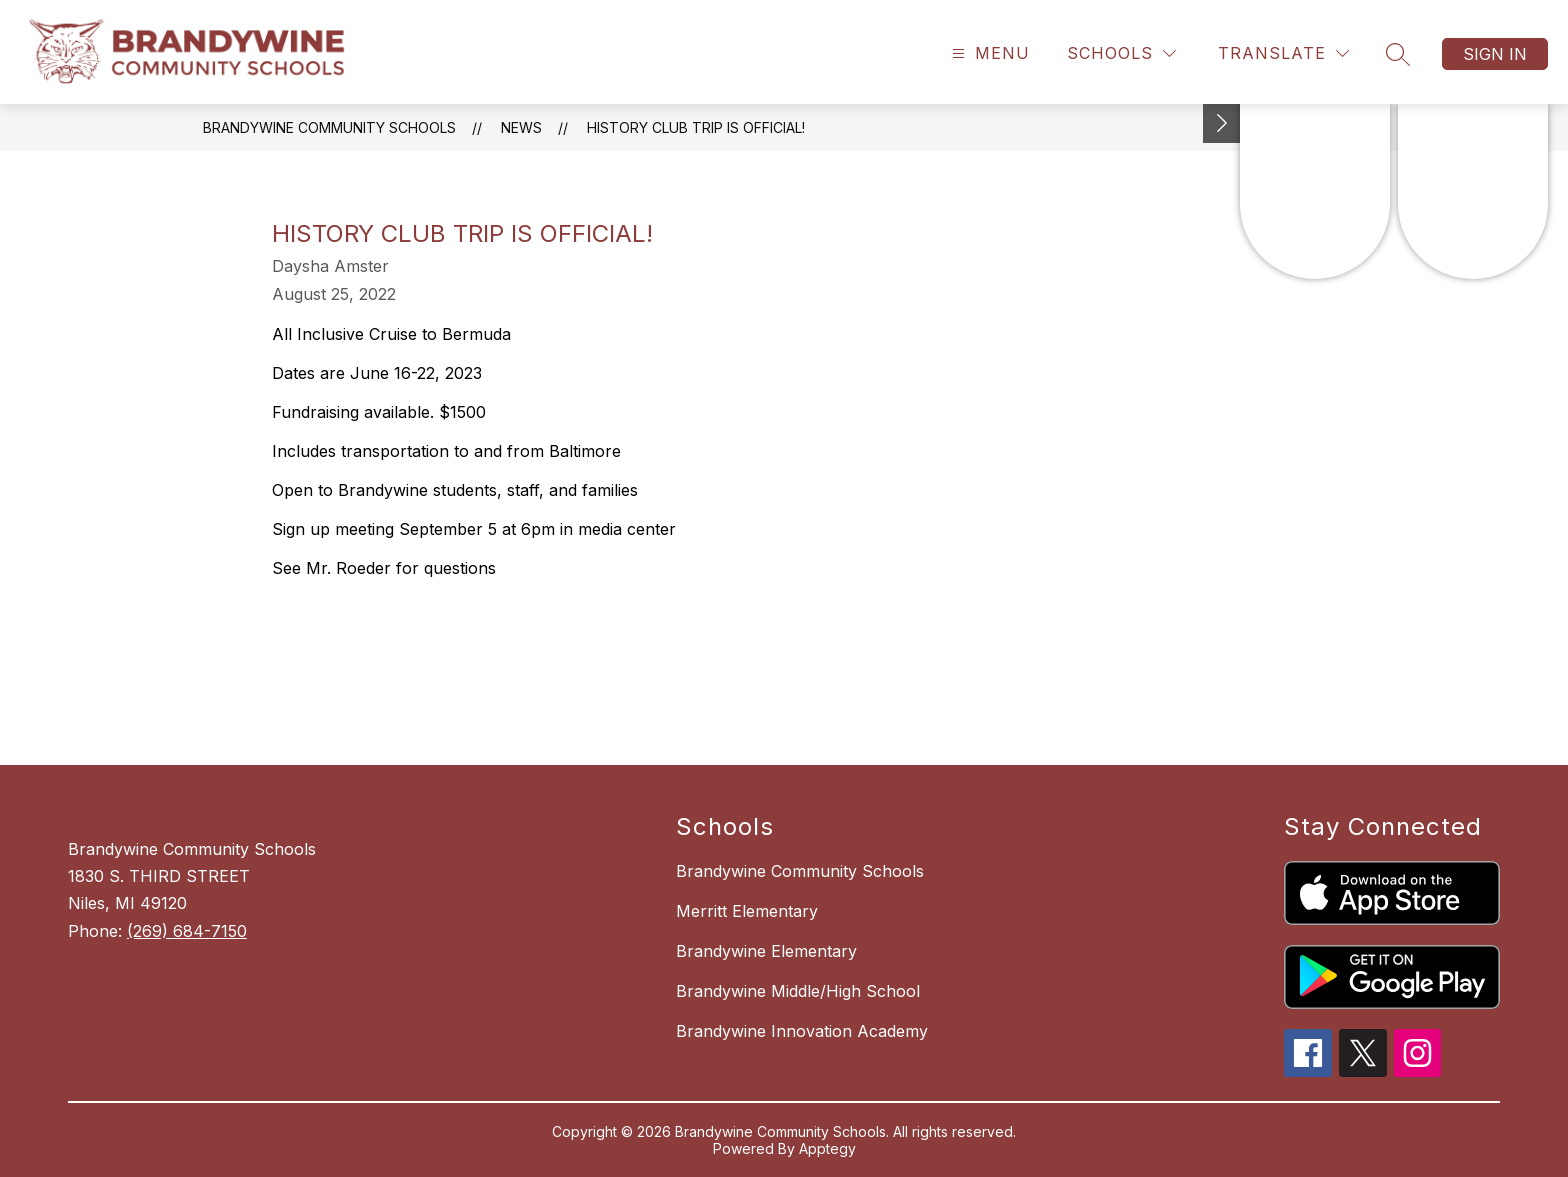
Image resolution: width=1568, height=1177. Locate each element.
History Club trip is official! (696, 127)
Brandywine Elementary (766, 951)
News (521, 127)
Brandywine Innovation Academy (802, 1031)
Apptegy (827, 1148)
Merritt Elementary (747, 911)
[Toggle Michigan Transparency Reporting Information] (1222, 123)
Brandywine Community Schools (329, 127)
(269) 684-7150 (187, 931)
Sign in (1495, 54)
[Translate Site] (1283, 53)
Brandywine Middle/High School (798, 991)
